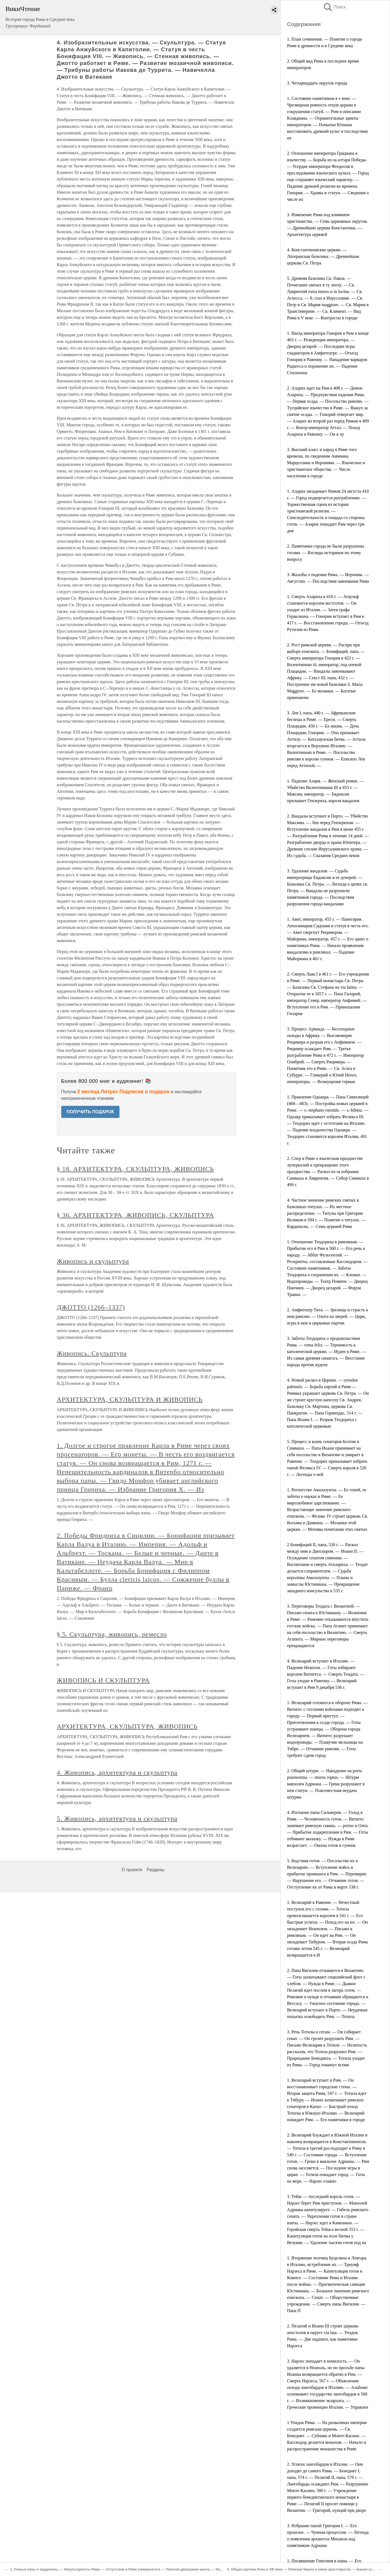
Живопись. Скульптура (92, 1353)
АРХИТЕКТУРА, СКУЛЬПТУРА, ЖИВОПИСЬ (127, 1726)
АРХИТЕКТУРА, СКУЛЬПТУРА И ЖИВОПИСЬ (130, 1399)
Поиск (334, 7)
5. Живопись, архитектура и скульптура (117, 1818)
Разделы (155, 1869)
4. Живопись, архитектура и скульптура (117, 1772)
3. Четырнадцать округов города (317, 83)
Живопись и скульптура (93, 1261)
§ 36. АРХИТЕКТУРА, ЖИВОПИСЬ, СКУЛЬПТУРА (135, 1215)
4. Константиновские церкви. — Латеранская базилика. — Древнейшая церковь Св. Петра (323, 256)
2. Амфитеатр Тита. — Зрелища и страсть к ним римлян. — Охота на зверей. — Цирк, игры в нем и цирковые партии (327, 1316)
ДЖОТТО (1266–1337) (91, 1307)
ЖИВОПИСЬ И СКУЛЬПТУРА (103, 1680)
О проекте (132, 1869)
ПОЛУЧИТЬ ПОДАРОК (90, 1111)
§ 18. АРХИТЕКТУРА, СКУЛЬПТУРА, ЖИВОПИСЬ (135, 1169)
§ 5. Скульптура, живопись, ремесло (112, 1634)
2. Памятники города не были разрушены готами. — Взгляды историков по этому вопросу (325, 553)
